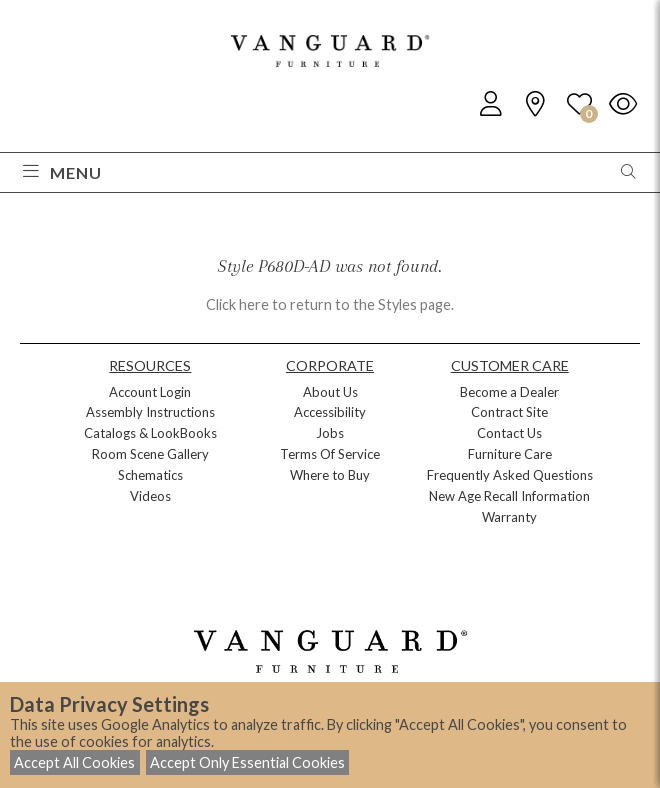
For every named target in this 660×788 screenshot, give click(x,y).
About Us (330, 392)
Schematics (150, 475)
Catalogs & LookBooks (150, 433)
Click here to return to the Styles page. (330, 304)
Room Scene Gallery (150, 454)
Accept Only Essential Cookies (247, 762)
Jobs (330, 433)
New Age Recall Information (509, 496)
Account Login (150, 392)
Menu (62, 172)
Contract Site (509, 412)
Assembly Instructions (150, 412)
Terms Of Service (330, 454)
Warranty (509, 517)
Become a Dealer (509, 392)
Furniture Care (510, 454)
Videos (150, 496)
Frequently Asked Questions (510, 475)
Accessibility (330, 412)
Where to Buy (330, 475)
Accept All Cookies (74, 762)
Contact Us (509, 433)
